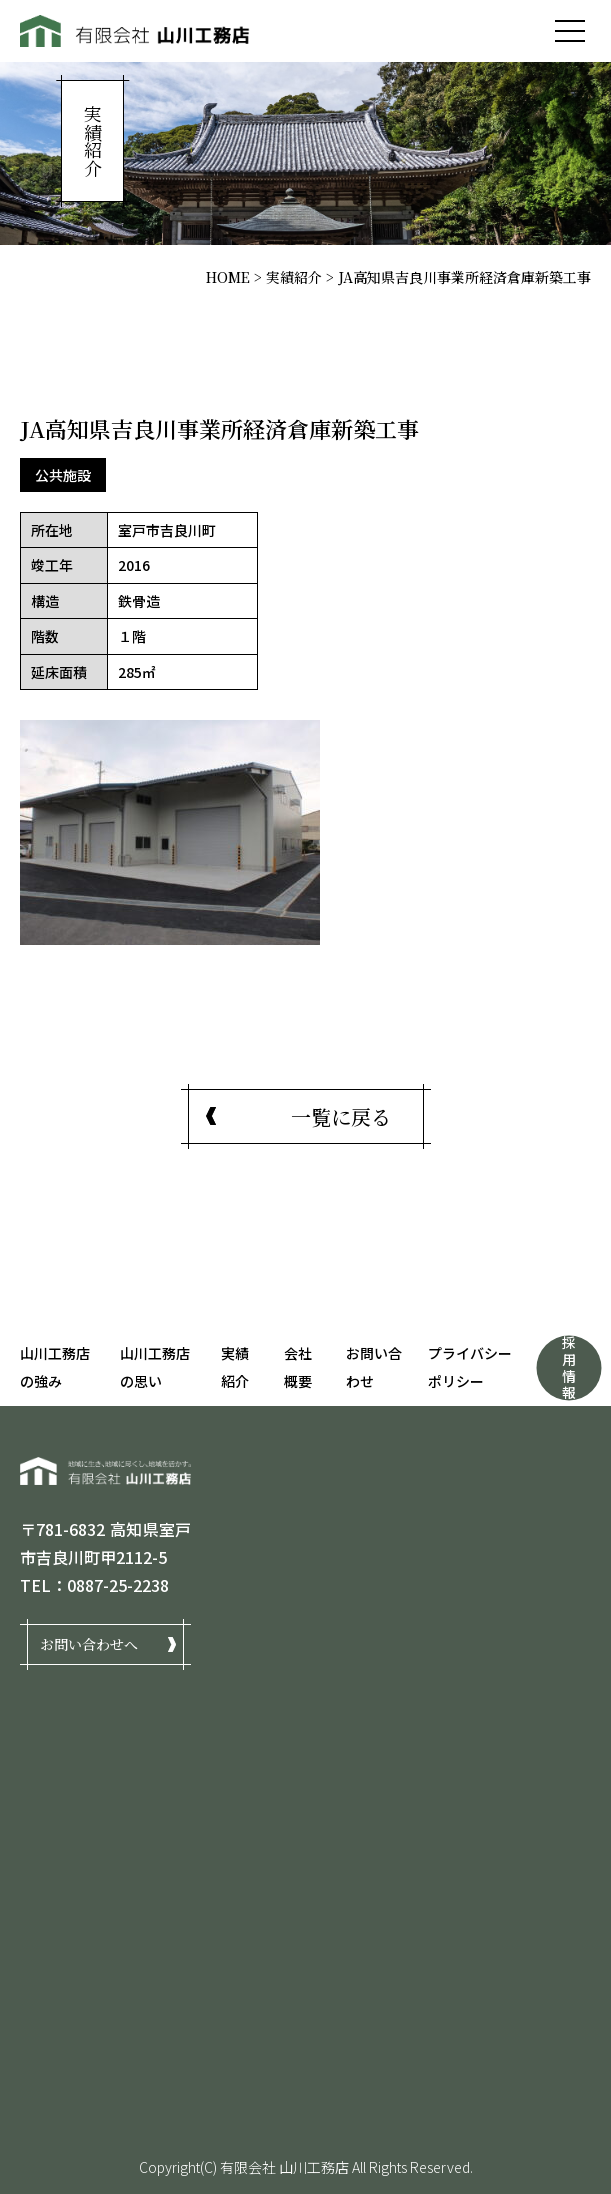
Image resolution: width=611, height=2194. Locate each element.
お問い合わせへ (89, 1644)
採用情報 (569, 1367)
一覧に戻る (341, 1116)
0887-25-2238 (118, 1585)
